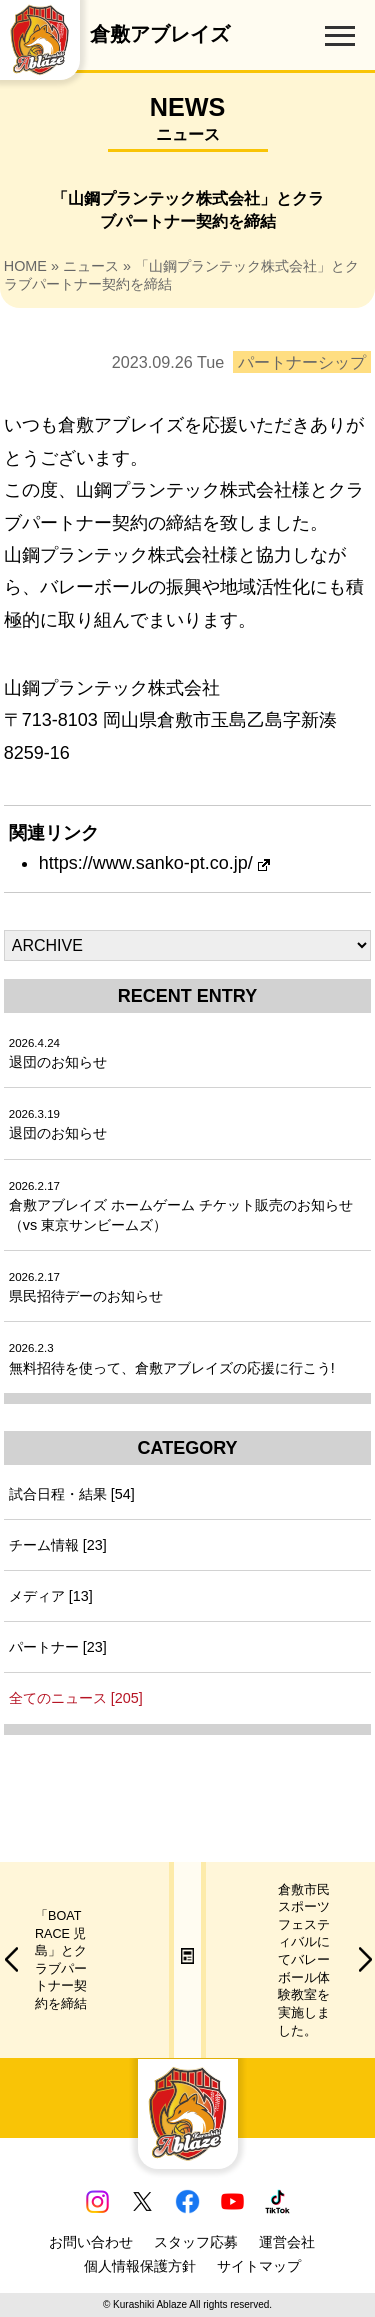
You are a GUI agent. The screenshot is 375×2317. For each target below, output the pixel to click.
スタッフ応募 (196, 2242)
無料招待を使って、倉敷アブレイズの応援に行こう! (172, 1358)
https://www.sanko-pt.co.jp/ (154, 863)
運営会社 (287, 2242)
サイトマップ (259, 2266)
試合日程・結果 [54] (72, 1494)
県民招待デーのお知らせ (86, 1287)
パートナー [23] (58, 1647)
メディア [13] (51, 1596)
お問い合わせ (91, 2242)
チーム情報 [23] (58, 1545)
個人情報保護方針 (140, 2266)
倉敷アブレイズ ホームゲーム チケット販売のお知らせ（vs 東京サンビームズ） (181, 1206)
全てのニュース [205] (76, 1698)
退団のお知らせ (58, 1053)
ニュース (91, 266)
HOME (25, 266)
